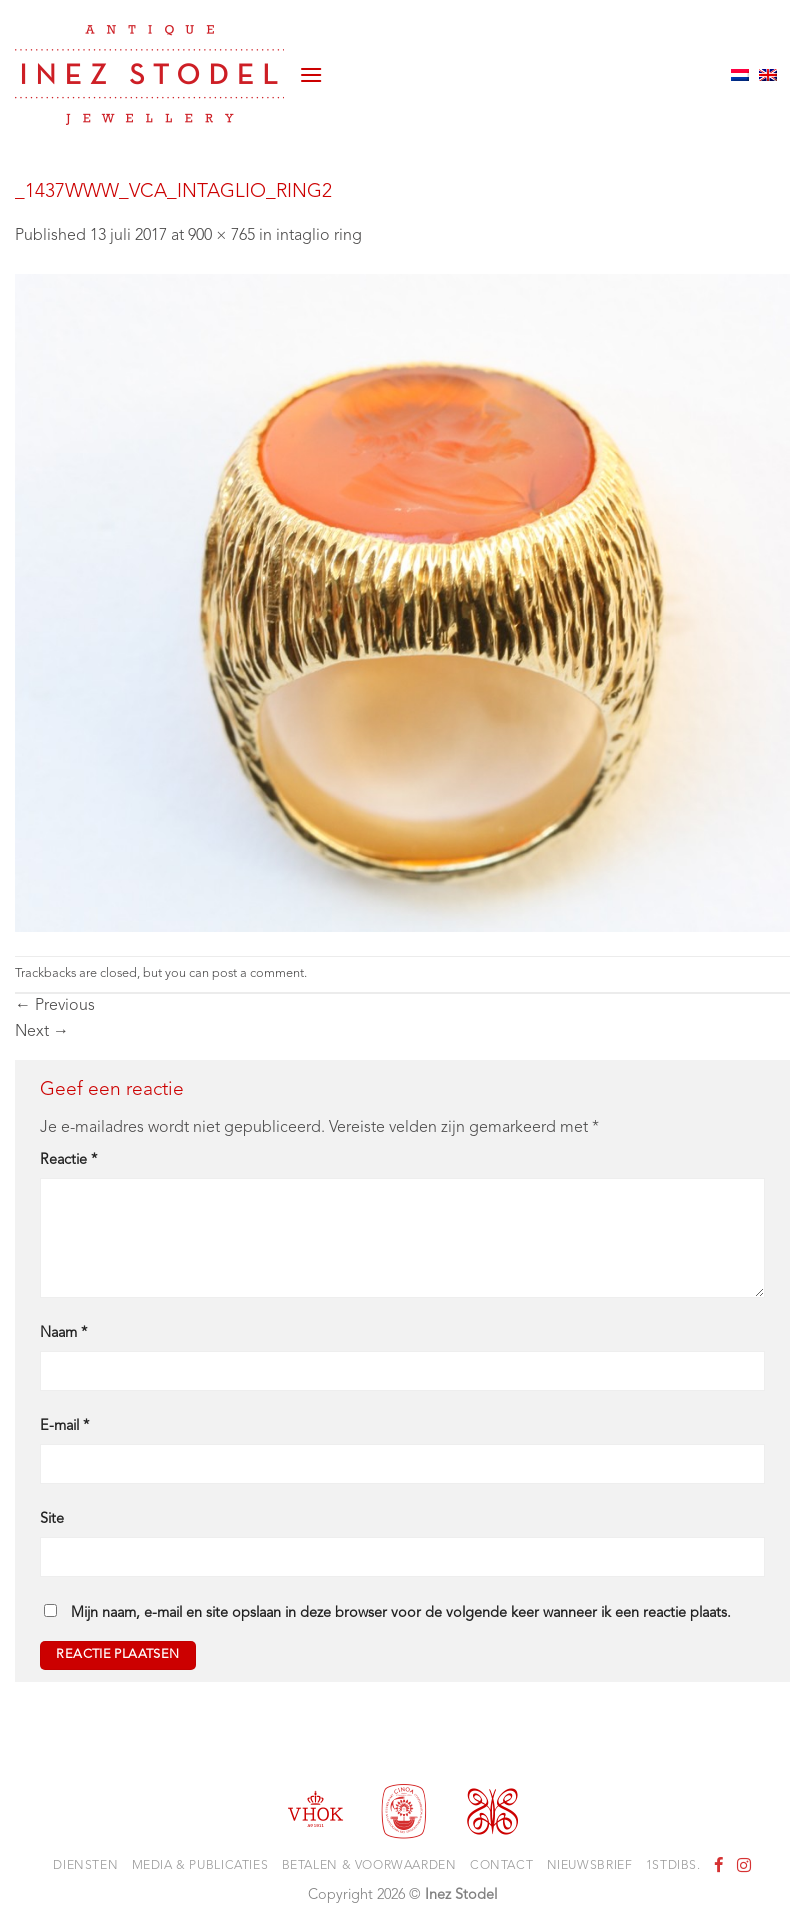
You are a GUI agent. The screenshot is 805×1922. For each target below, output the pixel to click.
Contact (501, 1866)
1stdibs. (673, 1866)
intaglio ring (319, 236)
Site (52, 1519)
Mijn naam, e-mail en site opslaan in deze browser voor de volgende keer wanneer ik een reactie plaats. (401, 1613)
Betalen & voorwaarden (369, 1866)
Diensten (85, 1866)
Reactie (68, 1160)
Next (42, 1032)
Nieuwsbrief (590, 1866)
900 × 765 (221, 236)
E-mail (64, 1426)
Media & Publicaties (200, 1866)
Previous (55, 1006)
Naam (63, 1333)
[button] (311, 74)
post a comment (258, 973)
